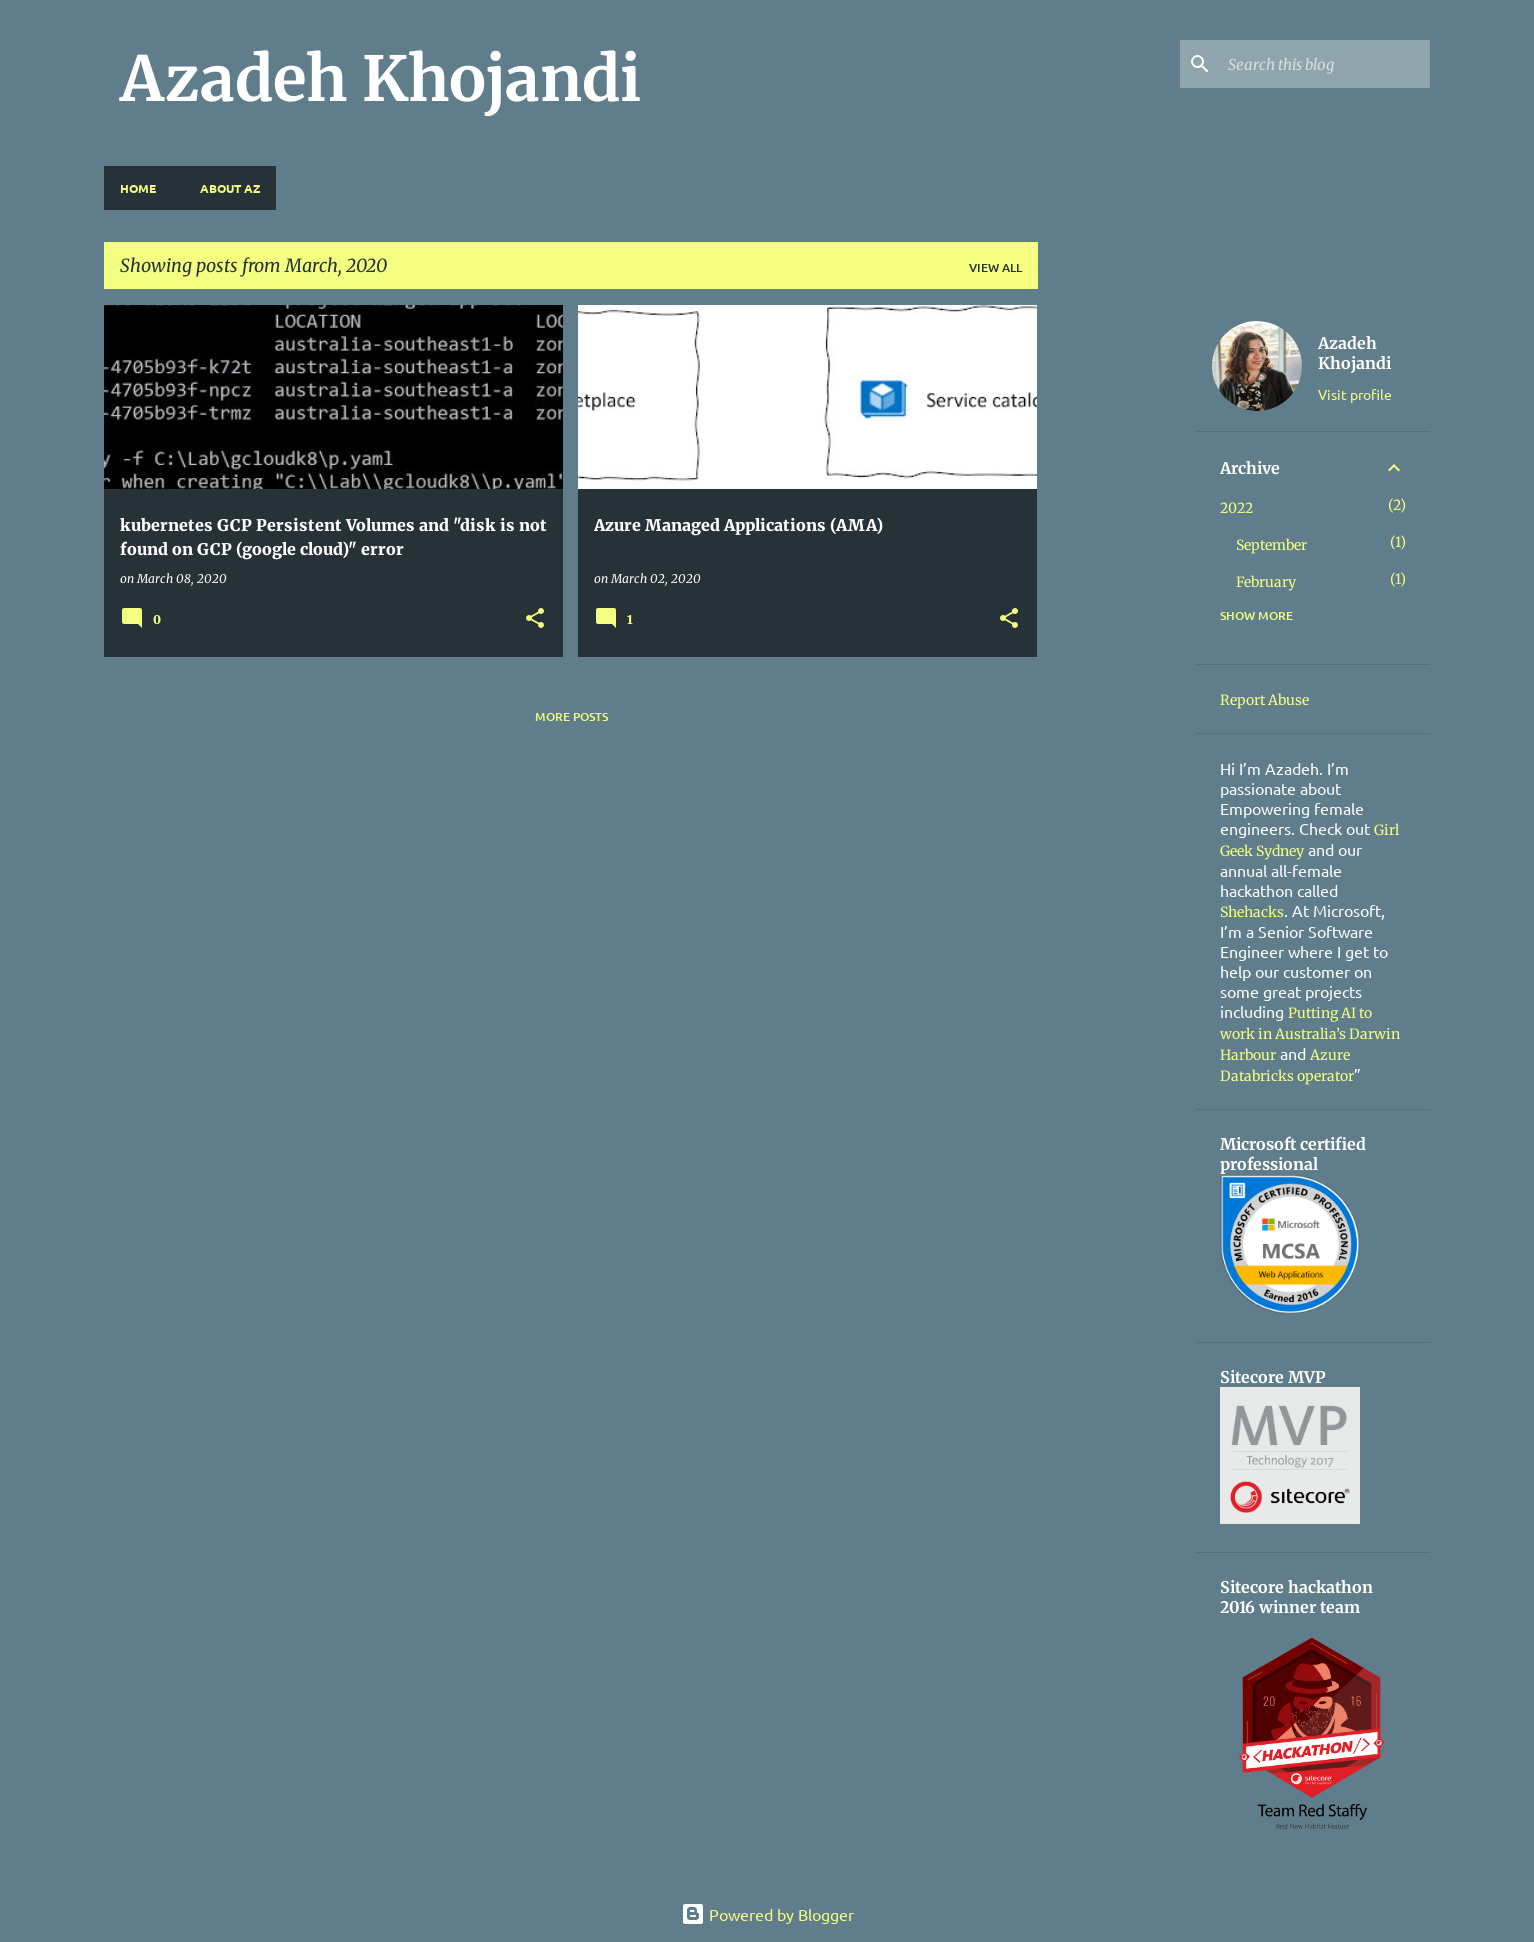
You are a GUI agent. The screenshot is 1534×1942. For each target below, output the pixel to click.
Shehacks (1252, 912)
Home (138, 188)
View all (995, 267)
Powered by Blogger (767, 1914)
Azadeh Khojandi (380, 79)
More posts (571, 716)
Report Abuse (1264, 700)
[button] (535, 619)
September (1271, 545)
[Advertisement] (1117, 605)
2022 (1236, 508)
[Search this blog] (1325, 64)
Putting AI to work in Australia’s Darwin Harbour (1310, 1034)
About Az (230, 188)
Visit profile (1355, 394)
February (1266, 582)
